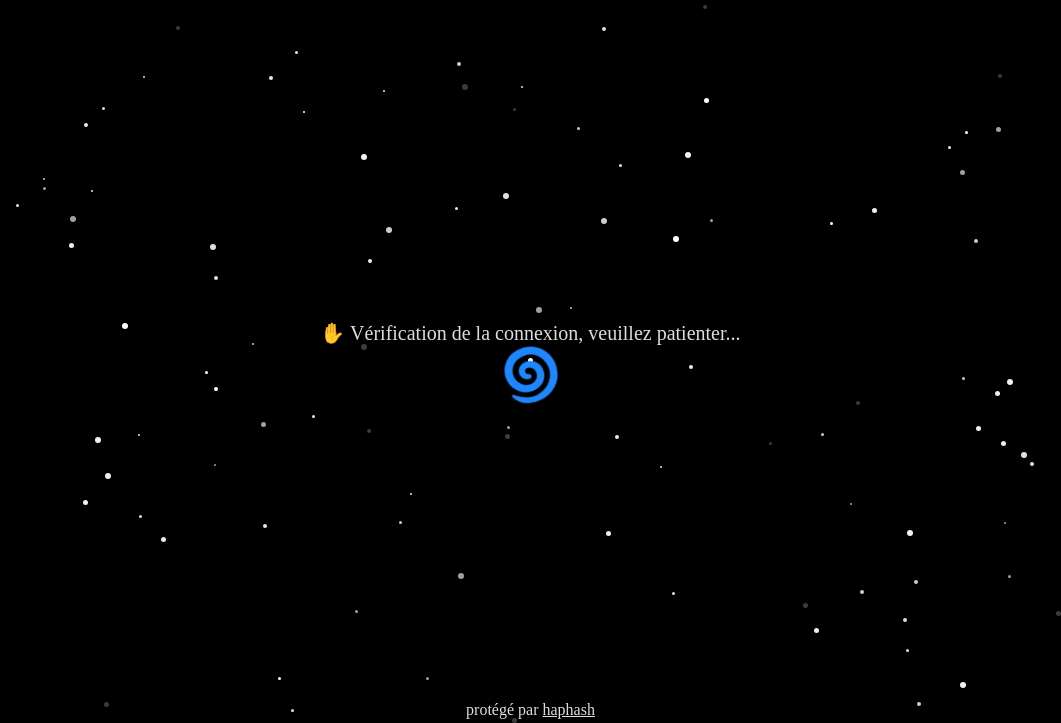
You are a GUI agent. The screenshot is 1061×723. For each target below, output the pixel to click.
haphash (568, 709)
